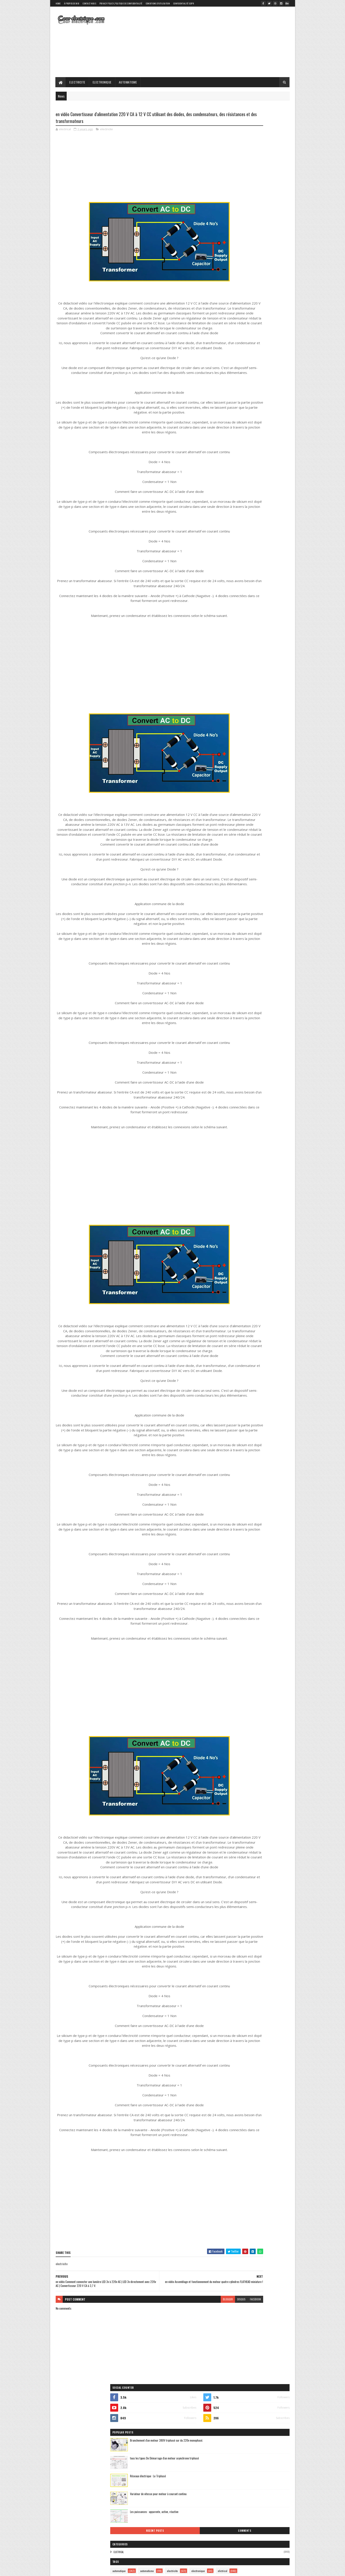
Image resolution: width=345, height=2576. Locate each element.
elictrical (228, 278)
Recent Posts (237, 257)
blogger (176, 2400)
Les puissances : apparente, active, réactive (263, 238)
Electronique (102, 82)
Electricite (78, 82)
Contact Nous (89, 3)
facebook (203, 2400)
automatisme (256, 297)
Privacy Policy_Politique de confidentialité (120, 3)
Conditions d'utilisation (158, 3)
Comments (271, 257)
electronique (252, 305)
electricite (106, 131)
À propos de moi (71, 3)
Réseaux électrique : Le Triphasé (257, 202)
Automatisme (128, 82)
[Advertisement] (209, 42)
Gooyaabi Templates (113, 2570)
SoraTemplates (76, 2570)
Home (58, 3)
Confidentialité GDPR (183, 3)
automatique (228, 297)
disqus (189, 2400)
